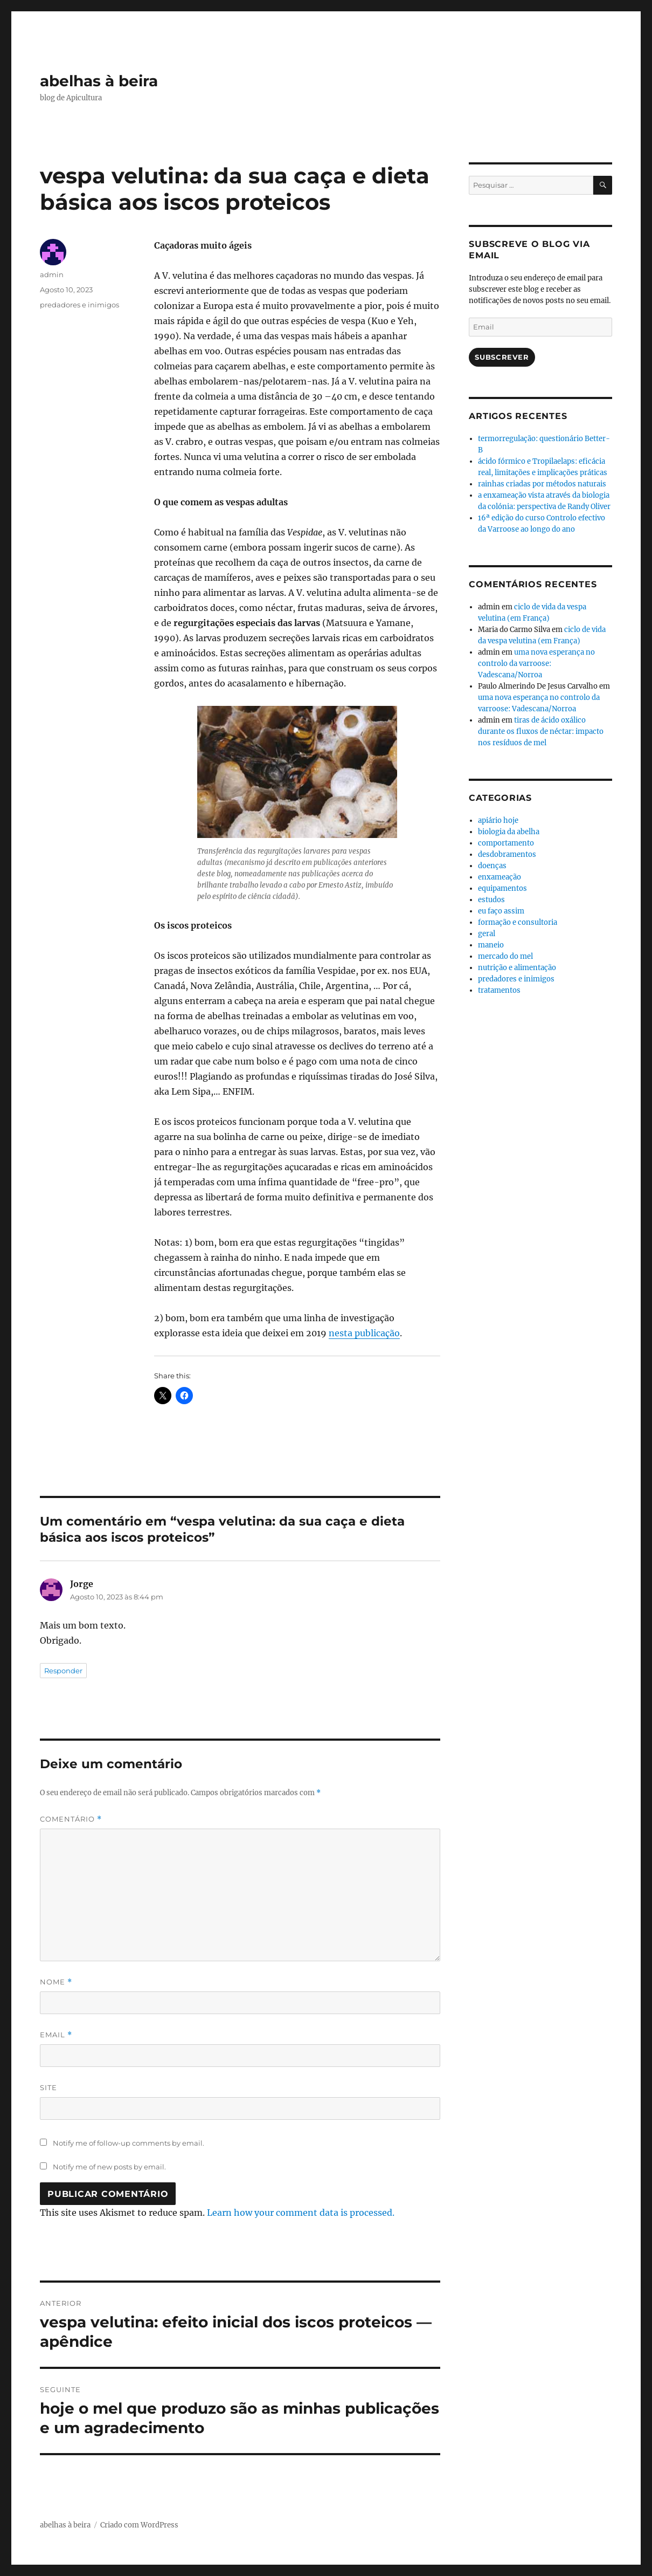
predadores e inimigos (79, 304)
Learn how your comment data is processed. (300, 2212)
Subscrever (502, 357)
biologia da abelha (508, 831)
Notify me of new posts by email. (109, 2166)
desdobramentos (507, 854)
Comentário (71, 1819)
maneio (491, 945)
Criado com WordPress (139, 2525)
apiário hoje (498, 820)
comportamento (506, 843)
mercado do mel (505, 956)
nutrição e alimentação (517, 967)
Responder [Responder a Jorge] (63, 1670)
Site (48, 2087)
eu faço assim (501, 911)
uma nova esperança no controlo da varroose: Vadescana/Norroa (536, 663)
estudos (491, 899)
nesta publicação (364, 1333)
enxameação (499, 877)
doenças (492, 865)
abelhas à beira (99, 81)
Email (56, 2034)
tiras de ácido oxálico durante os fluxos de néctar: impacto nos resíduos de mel (541, 731)
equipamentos (502, 888)
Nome (56, 1982)
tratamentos (499, 990)
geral (486, 933)
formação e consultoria (517, 922)
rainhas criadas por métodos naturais (542, 484)
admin (52, 274)
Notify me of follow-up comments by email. (128, 2143)
